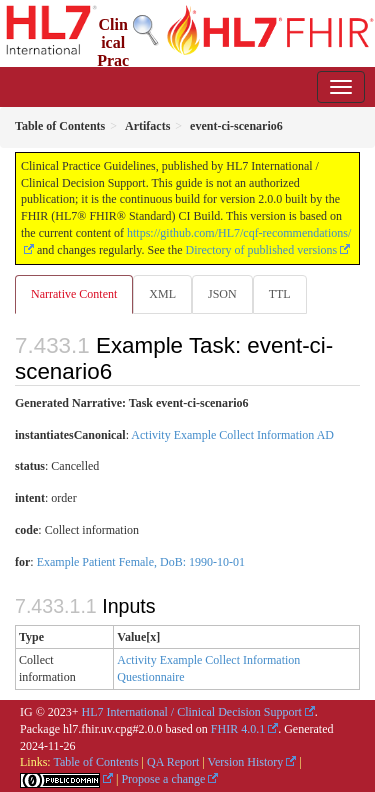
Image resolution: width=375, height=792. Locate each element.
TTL (280, 294)
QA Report (173, 762)
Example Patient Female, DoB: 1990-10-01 (141, 562)
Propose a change (163, 779)
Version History (246, 762)
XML (162, 294)
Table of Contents (95, 762)
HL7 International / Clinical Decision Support (192, 712)
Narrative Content (74, 294)
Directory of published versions (262, 250)
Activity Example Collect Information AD (232, 435)
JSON (222, 294)
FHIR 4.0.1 (238, 729)
